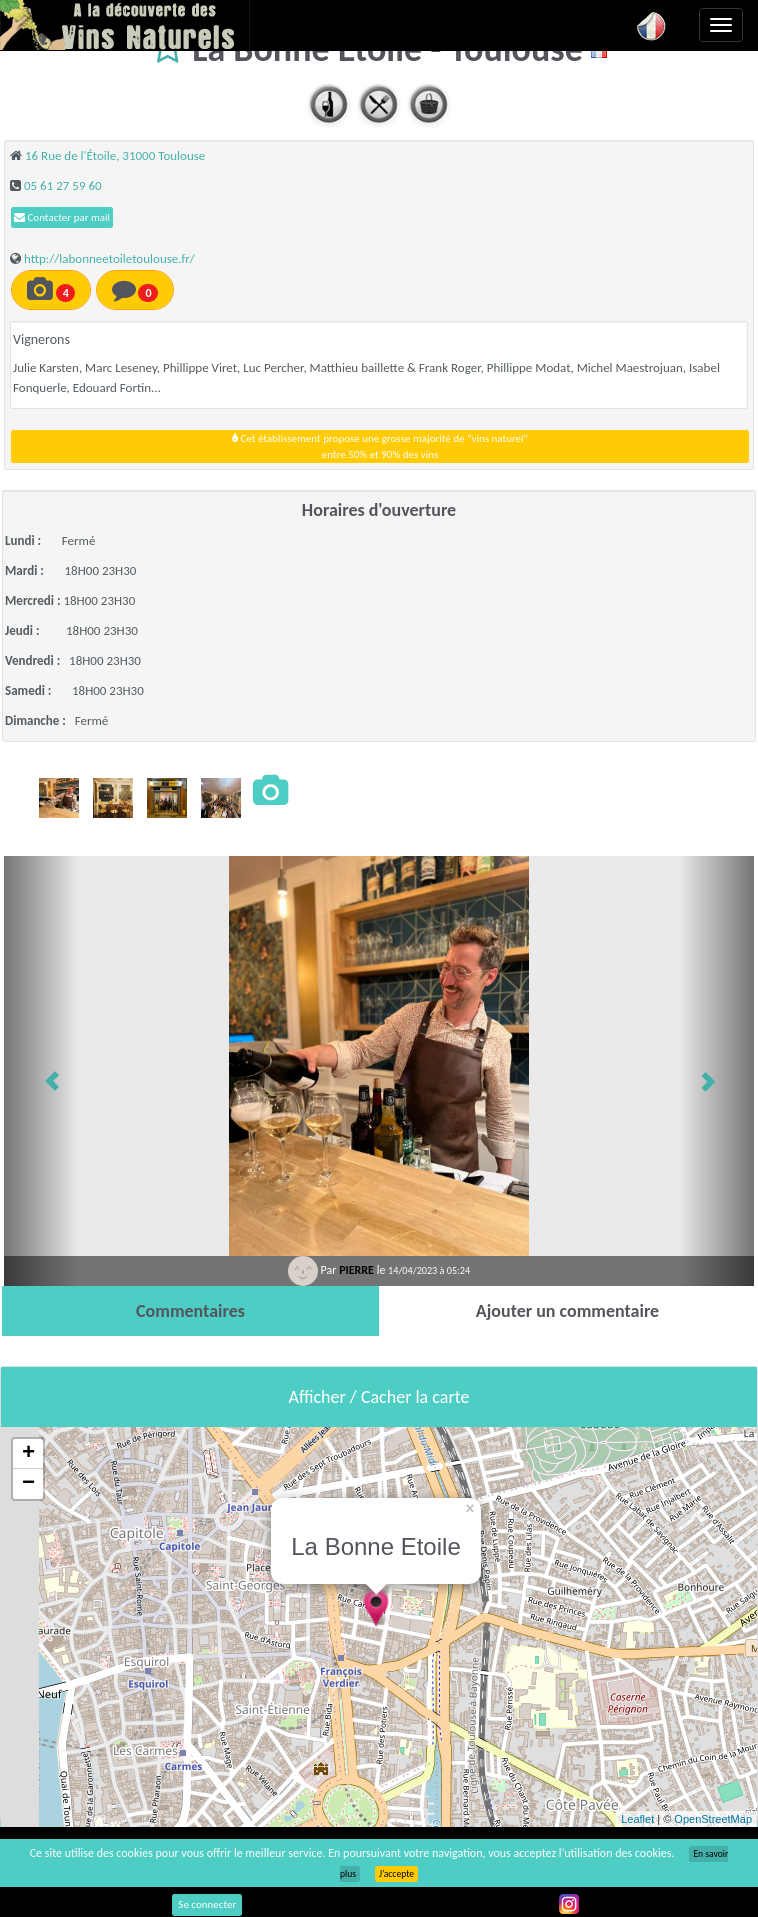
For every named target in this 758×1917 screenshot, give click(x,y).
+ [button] (28, 1454)
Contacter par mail (62, 217)
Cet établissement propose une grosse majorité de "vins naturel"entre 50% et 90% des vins (380, 446)
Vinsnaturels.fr (125, 25)
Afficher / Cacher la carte (379, 1397)
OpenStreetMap (713, 1819)
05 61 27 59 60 (63, 185)
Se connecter (207, 1904)
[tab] (190, 1311)
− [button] (28, 1484)
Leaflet (637, 1819)
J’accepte (396, 1874)
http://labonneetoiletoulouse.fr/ (109, 258)
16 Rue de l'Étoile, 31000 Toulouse (115, 155)
